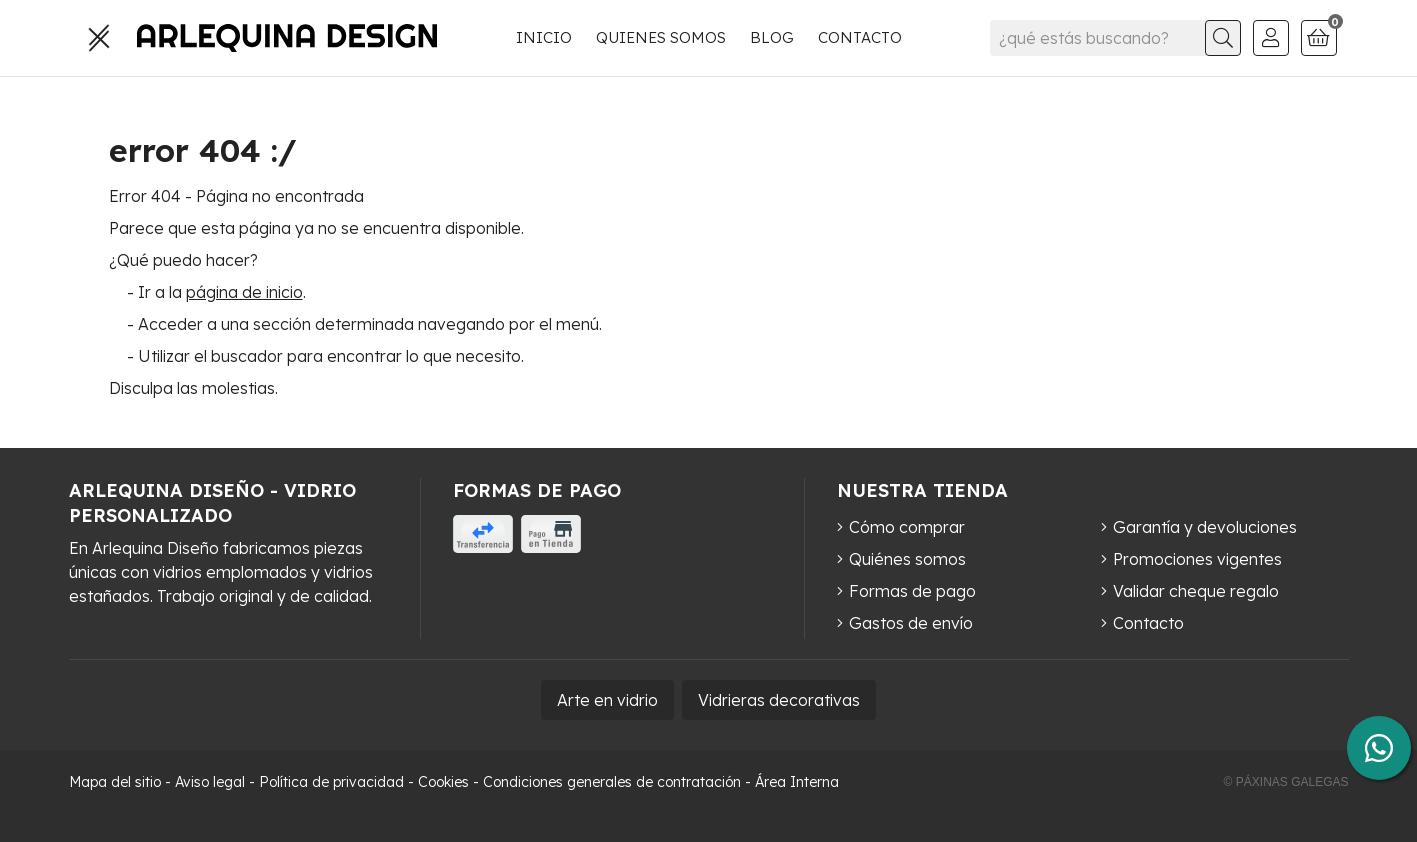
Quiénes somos (907, 559)
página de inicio (244, 292)
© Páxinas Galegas (1286, 782)
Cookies (443, 782)
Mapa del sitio (115, 782)
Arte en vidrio (607, 700)
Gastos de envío (911, 623)
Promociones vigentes (1197, 559)
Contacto (1148, 623)
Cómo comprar (907, 527)
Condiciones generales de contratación (612, 782)
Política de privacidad (331, 782)
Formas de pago (912, 591)
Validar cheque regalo (1196, 591)
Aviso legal (210, 782)
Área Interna (797, 782)
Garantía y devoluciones (1205, 527)
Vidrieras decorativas (779, 700)
